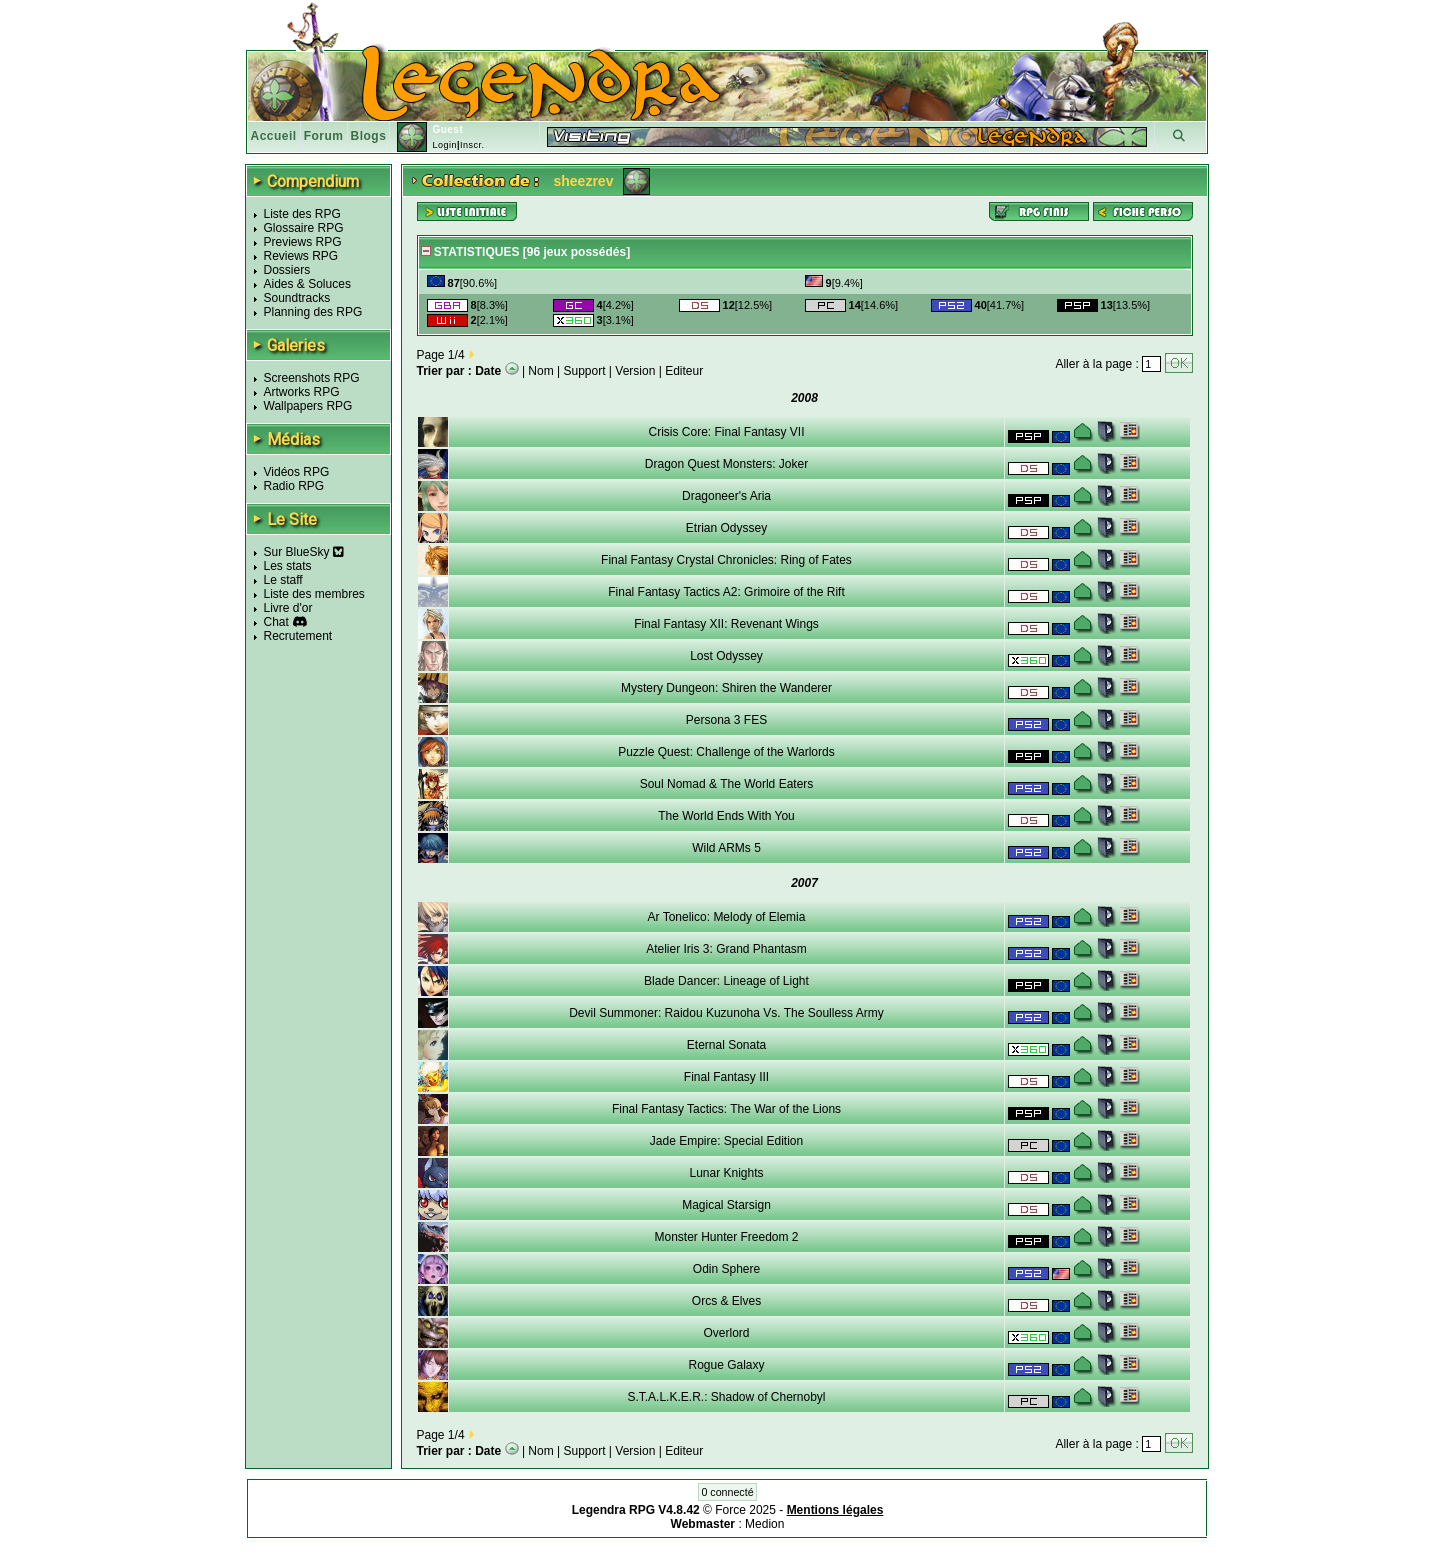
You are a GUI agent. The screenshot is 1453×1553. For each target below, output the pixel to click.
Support (585, 371)
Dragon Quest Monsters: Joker (726, 464)
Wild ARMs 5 (726, 848)
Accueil (274, 136)
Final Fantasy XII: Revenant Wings (726, 624)
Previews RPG (303, 242)
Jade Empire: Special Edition (726, 1141)
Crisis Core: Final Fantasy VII (726, 432)
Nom (540, 371)
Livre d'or (288, 608)
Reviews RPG (301, 256)
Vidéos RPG (297, 472)
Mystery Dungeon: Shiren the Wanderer (726, 688)
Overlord (726, 1333)
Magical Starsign (726, 1205)
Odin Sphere (726, 1269)
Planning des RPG (313, 312)
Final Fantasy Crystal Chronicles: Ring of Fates (726, 560)
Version (635, 371)
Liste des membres (314, 594)
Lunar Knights (726, 1173)
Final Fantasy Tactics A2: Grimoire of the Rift (726, 592)
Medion (764, 1524)
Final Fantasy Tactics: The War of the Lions (726, 1109)
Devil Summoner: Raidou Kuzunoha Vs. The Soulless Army (726, 1013)
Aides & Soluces (307, 284)
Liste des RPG (302, 214)
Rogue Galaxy (726, 1365)
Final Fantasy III (726, 1077)
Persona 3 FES (726, 720)
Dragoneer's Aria (726, 496)
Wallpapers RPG (308, 406)
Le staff (283, 580)
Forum (324, 136)
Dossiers (287, 270)
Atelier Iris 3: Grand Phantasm (726, 949)
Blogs (369, 136)
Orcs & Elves (726, 1301)
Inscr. (472, 145)
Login (444, 145)
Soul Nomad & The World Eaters (727, 784)
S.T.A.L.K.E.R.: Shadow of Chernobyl (726, 1397)
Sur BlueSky (304, 552)
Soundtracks (297, 298)
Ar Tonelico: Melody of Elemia (727, 917)
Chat (276, 622)
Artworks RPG (302, 392)
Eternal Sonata (726, 1045)
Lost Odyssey (726, 656)
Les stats (288, 566)
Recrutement (298, 636)
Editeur (684, 371)
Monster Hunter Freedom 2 (726, 1237)
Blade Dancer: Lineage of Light (726, 981)
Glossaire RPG (304, 228)
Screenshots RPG (312, 378)
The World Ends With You (726, 816)
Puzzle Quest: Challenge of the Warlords (726, 752)
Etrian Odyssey (726, 528)
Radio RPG (294, 486)
